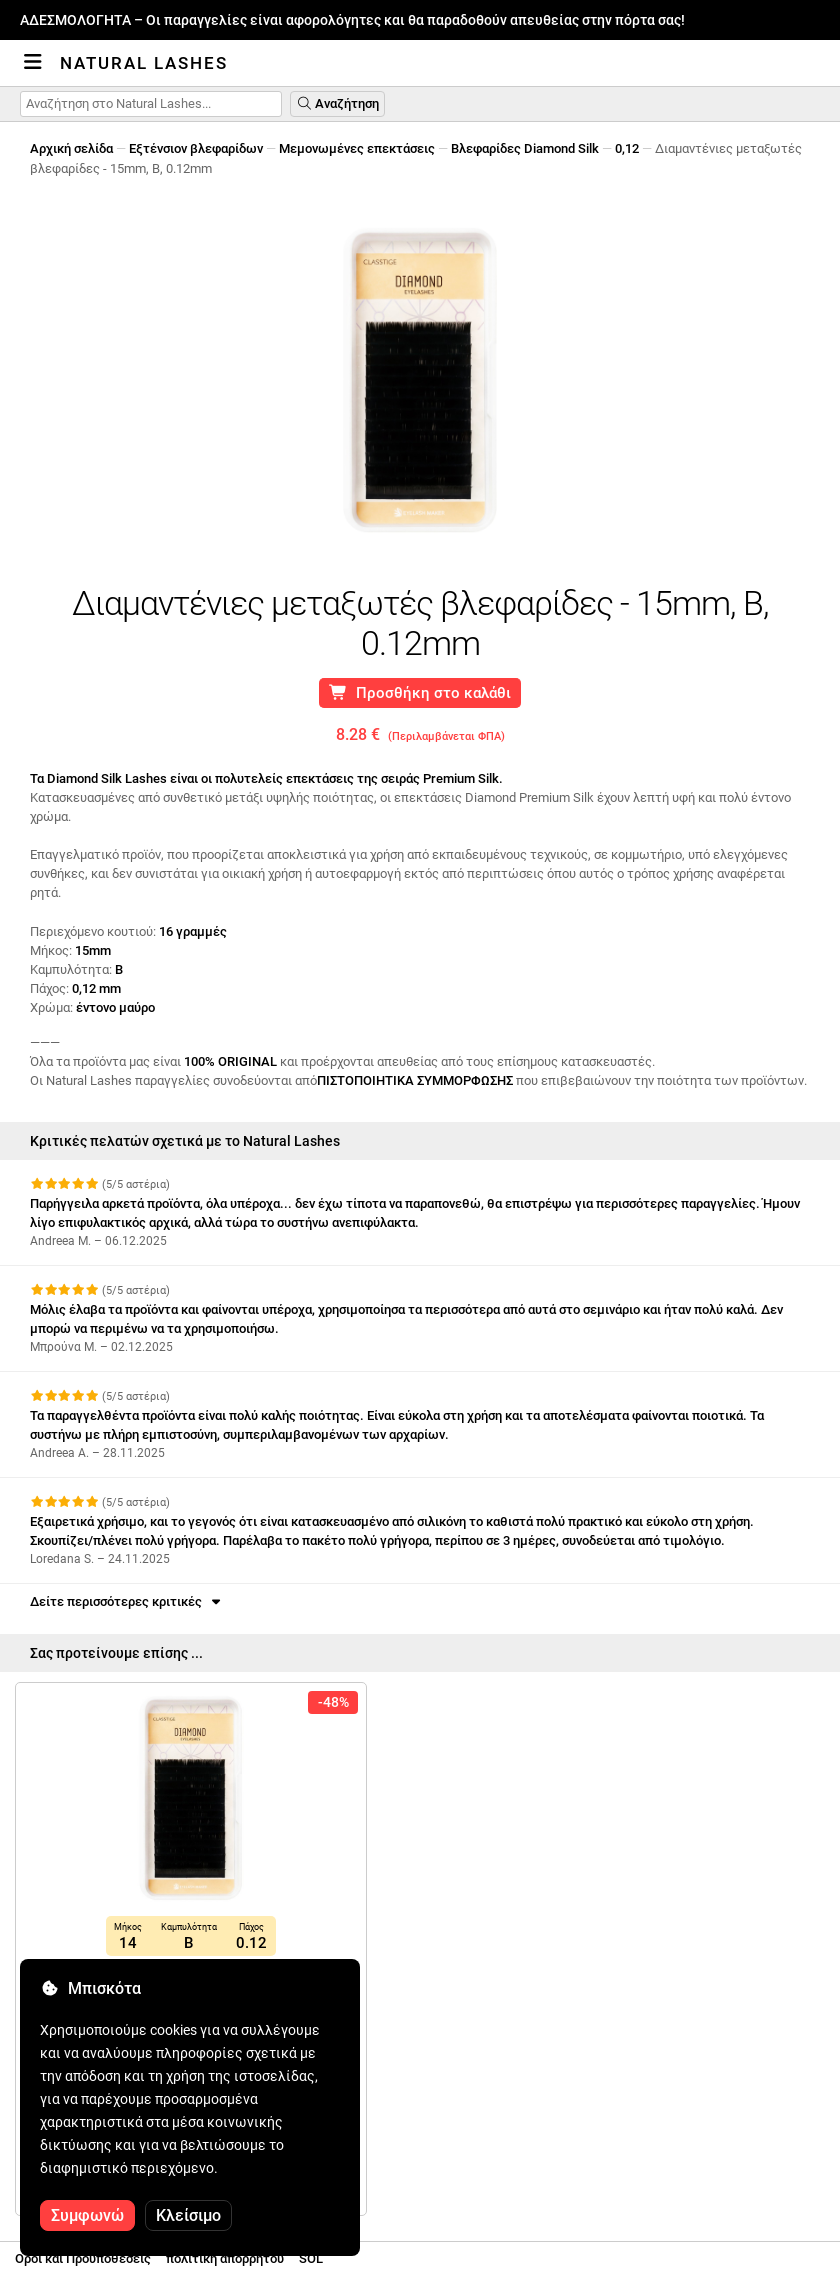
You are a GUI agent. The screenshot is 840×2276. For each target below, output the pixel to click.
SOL (311, 2258)
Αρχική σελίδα (71, 148)
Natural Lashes (144, 63)
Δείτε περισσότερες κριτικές (127, 1601)
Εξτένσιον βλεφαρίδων (196, 148)
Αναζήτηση (337, 103)
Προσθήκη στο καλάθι (420, 693)
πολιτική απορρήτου (225, 2258)
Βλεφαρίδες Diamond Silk (525, 148)
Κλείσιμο (188, 2215)
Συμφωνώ (87, 2215)
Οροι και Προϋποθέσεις (83, 2258)
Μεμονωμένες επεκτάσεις (357, 148)
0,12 (627, 148)
